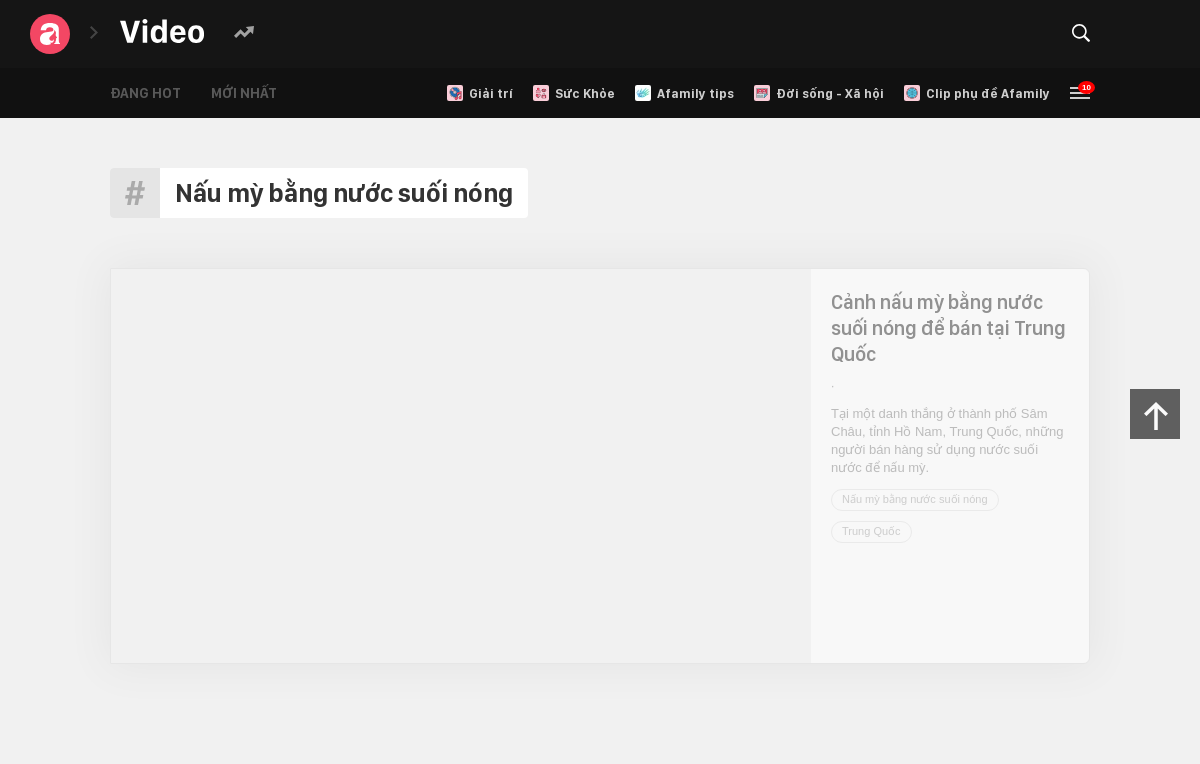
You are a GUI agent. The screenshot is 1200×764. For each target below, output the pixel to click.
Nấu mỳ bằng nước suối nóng (915, 499)
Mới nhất (244, 93)
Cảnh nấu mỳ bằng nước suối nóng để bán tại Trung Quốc (948, 328)
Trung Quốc (871, 531)
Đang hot (145, 93)
